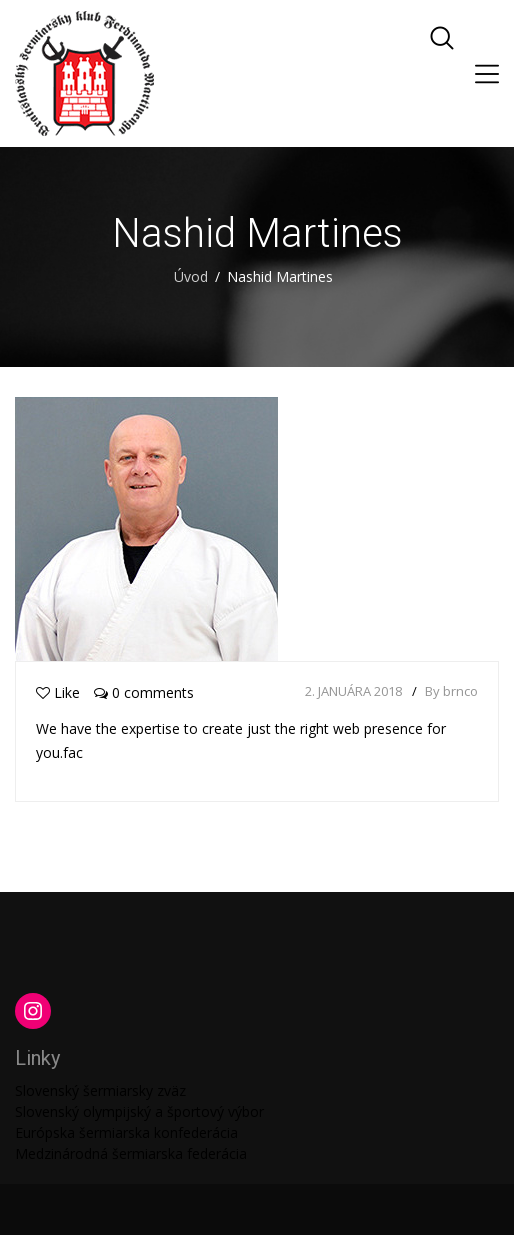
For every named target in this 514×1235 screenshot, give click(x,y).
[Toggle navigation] (487, 74)
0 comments (144, 692)
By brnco (451, 691)
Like (58, 692)
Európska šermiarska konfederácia (126, 1132)
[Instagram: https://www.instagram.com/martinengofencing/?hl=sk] (33, 1011)
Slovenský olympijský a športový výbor (139, 1111)
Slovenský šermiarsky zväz (100, 1090)
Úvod (191, 276)
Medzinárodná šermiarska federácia (131, 1153)
